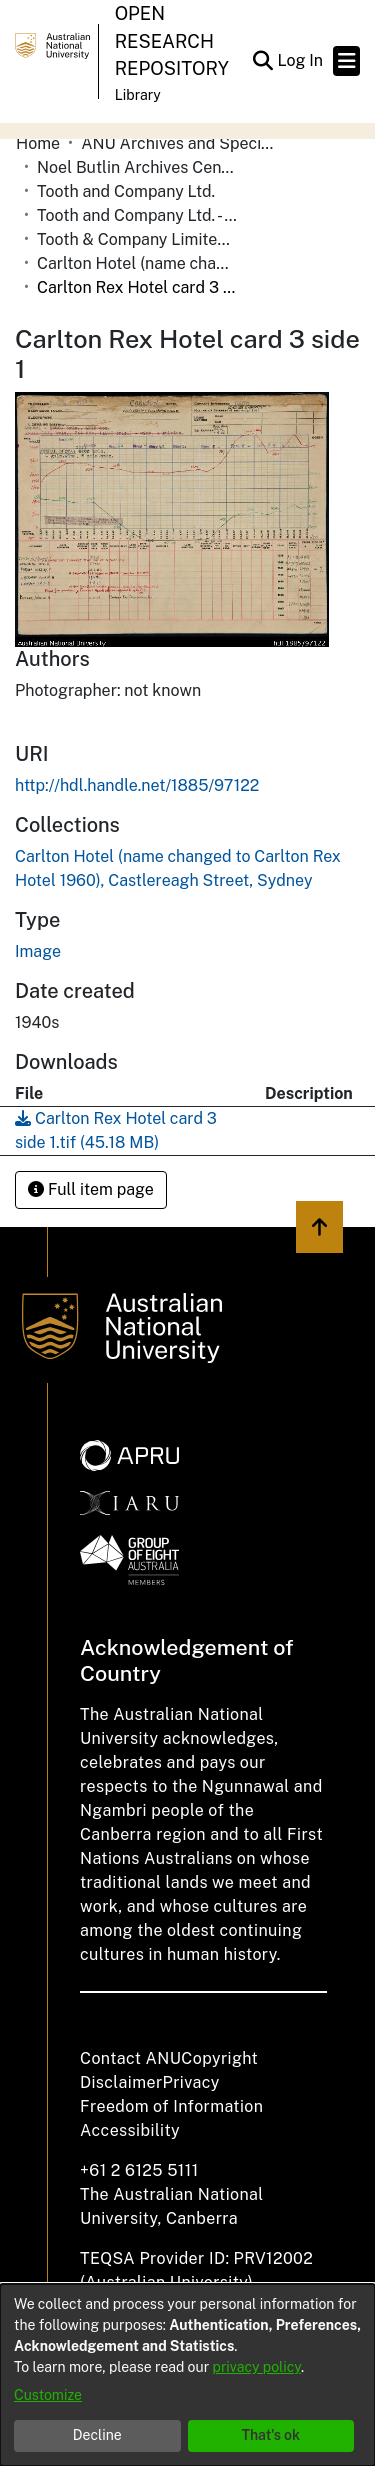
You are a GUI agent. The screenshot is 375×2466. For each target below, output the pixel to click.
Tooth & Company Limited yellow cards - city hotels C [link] (137, 239)
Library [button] (138, 95)
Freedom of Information (171, 2106)
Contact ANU (130, 2058)
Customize (48, 2395)
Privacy (191, 2082)
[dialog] (187, 2375)
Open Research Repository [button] (172, 41)
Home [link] (38, 143)
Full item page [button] (91, 1189)
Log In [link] (301, 60)
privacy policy (257, 2367)
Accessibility (130, 2130)
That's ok (270, 2435)
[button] (262, 61)
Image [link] (38, 951)
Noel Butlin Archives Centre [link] (137, 167)
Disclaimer (121, 2082)
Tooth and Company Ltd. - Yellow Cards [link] (137, 215)
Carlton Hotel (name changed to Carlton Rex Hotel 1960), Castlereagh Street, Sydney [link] (137, 263)
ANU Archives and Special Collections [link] (181, 143)
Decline (97, 2435)
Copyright (219, 2058)
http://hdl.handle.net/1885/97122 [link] (137, 785)
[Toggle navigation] (346, 61)
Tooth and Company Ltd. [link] (126, 191)
